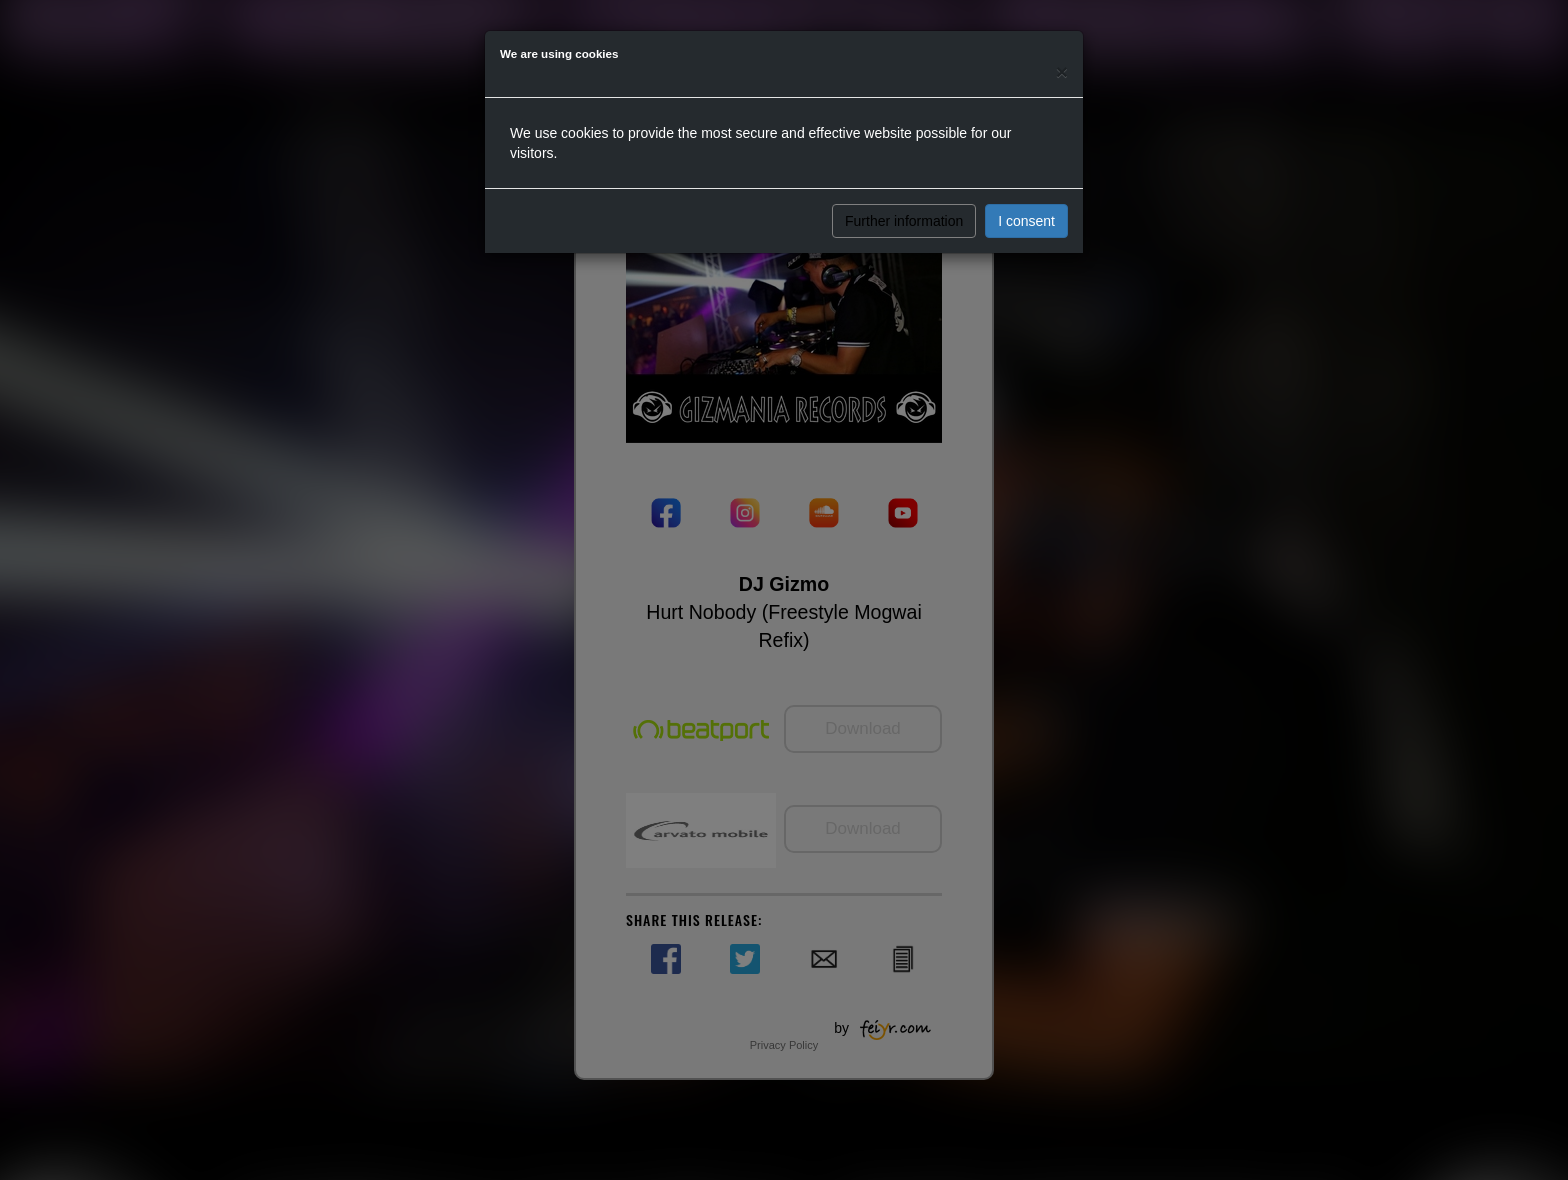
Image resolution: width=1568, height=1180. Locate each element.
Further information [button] (904, 221)
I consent (1026, 221)
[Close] (1062, 71)
